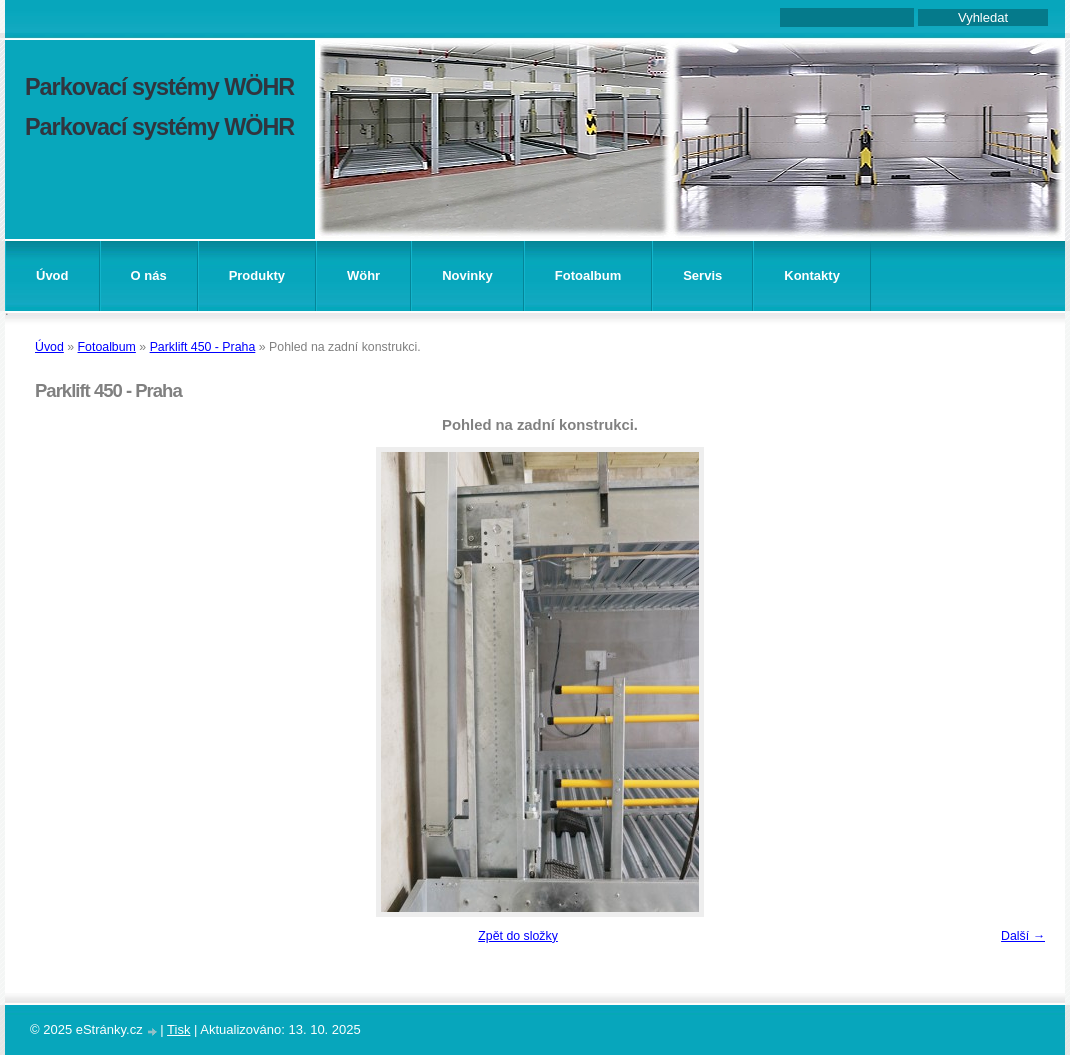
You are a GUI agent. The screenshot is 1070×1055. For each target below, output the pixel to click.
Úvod (52, 275)
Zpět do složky (518, 936)
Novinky (467, 275)
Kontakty (812, 275)
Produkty (257, 275)
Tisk (178, 1029)
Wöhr (363, 275)
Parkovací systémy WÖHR (159, 87)
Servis (702, 275)
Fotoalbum (588, 275)
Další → (1023, 936)
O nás (149, 275)
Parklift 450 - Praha (203, 347)
